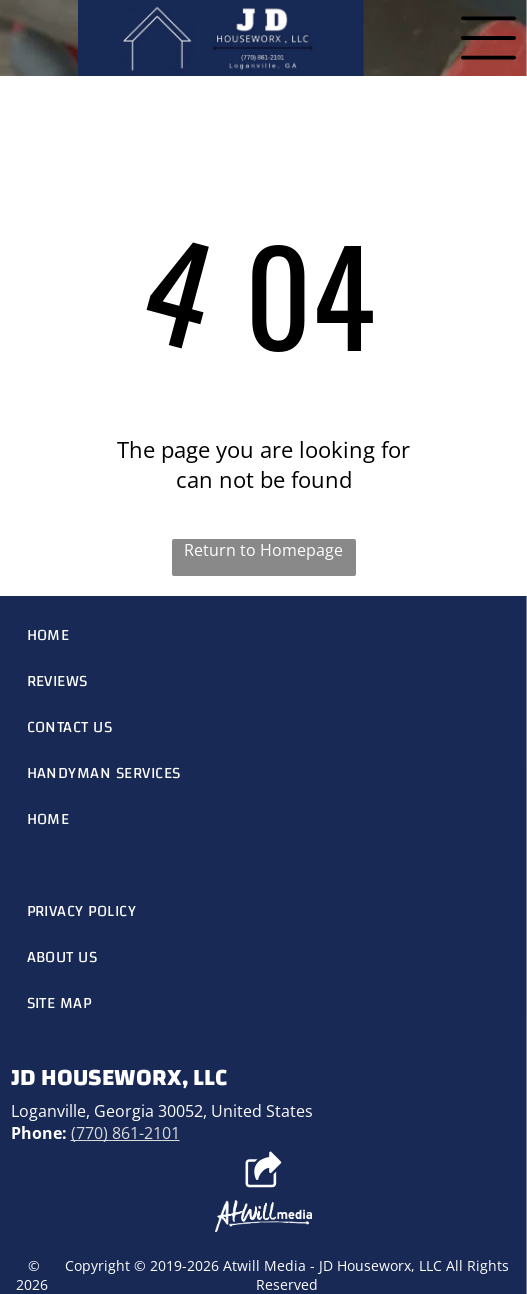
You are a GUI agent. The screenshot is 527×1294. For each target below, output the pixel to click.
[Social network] (263, 1172)
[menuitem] (264, 635)
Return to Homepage (263, 550)
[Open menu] (488, 38)
